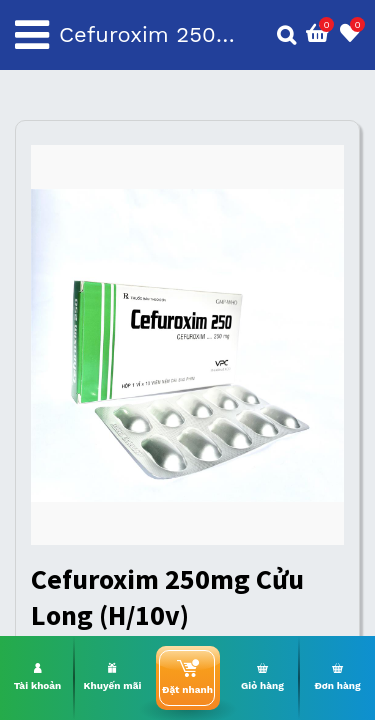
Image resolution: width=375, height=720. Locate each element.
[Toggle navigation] (32, 35)
